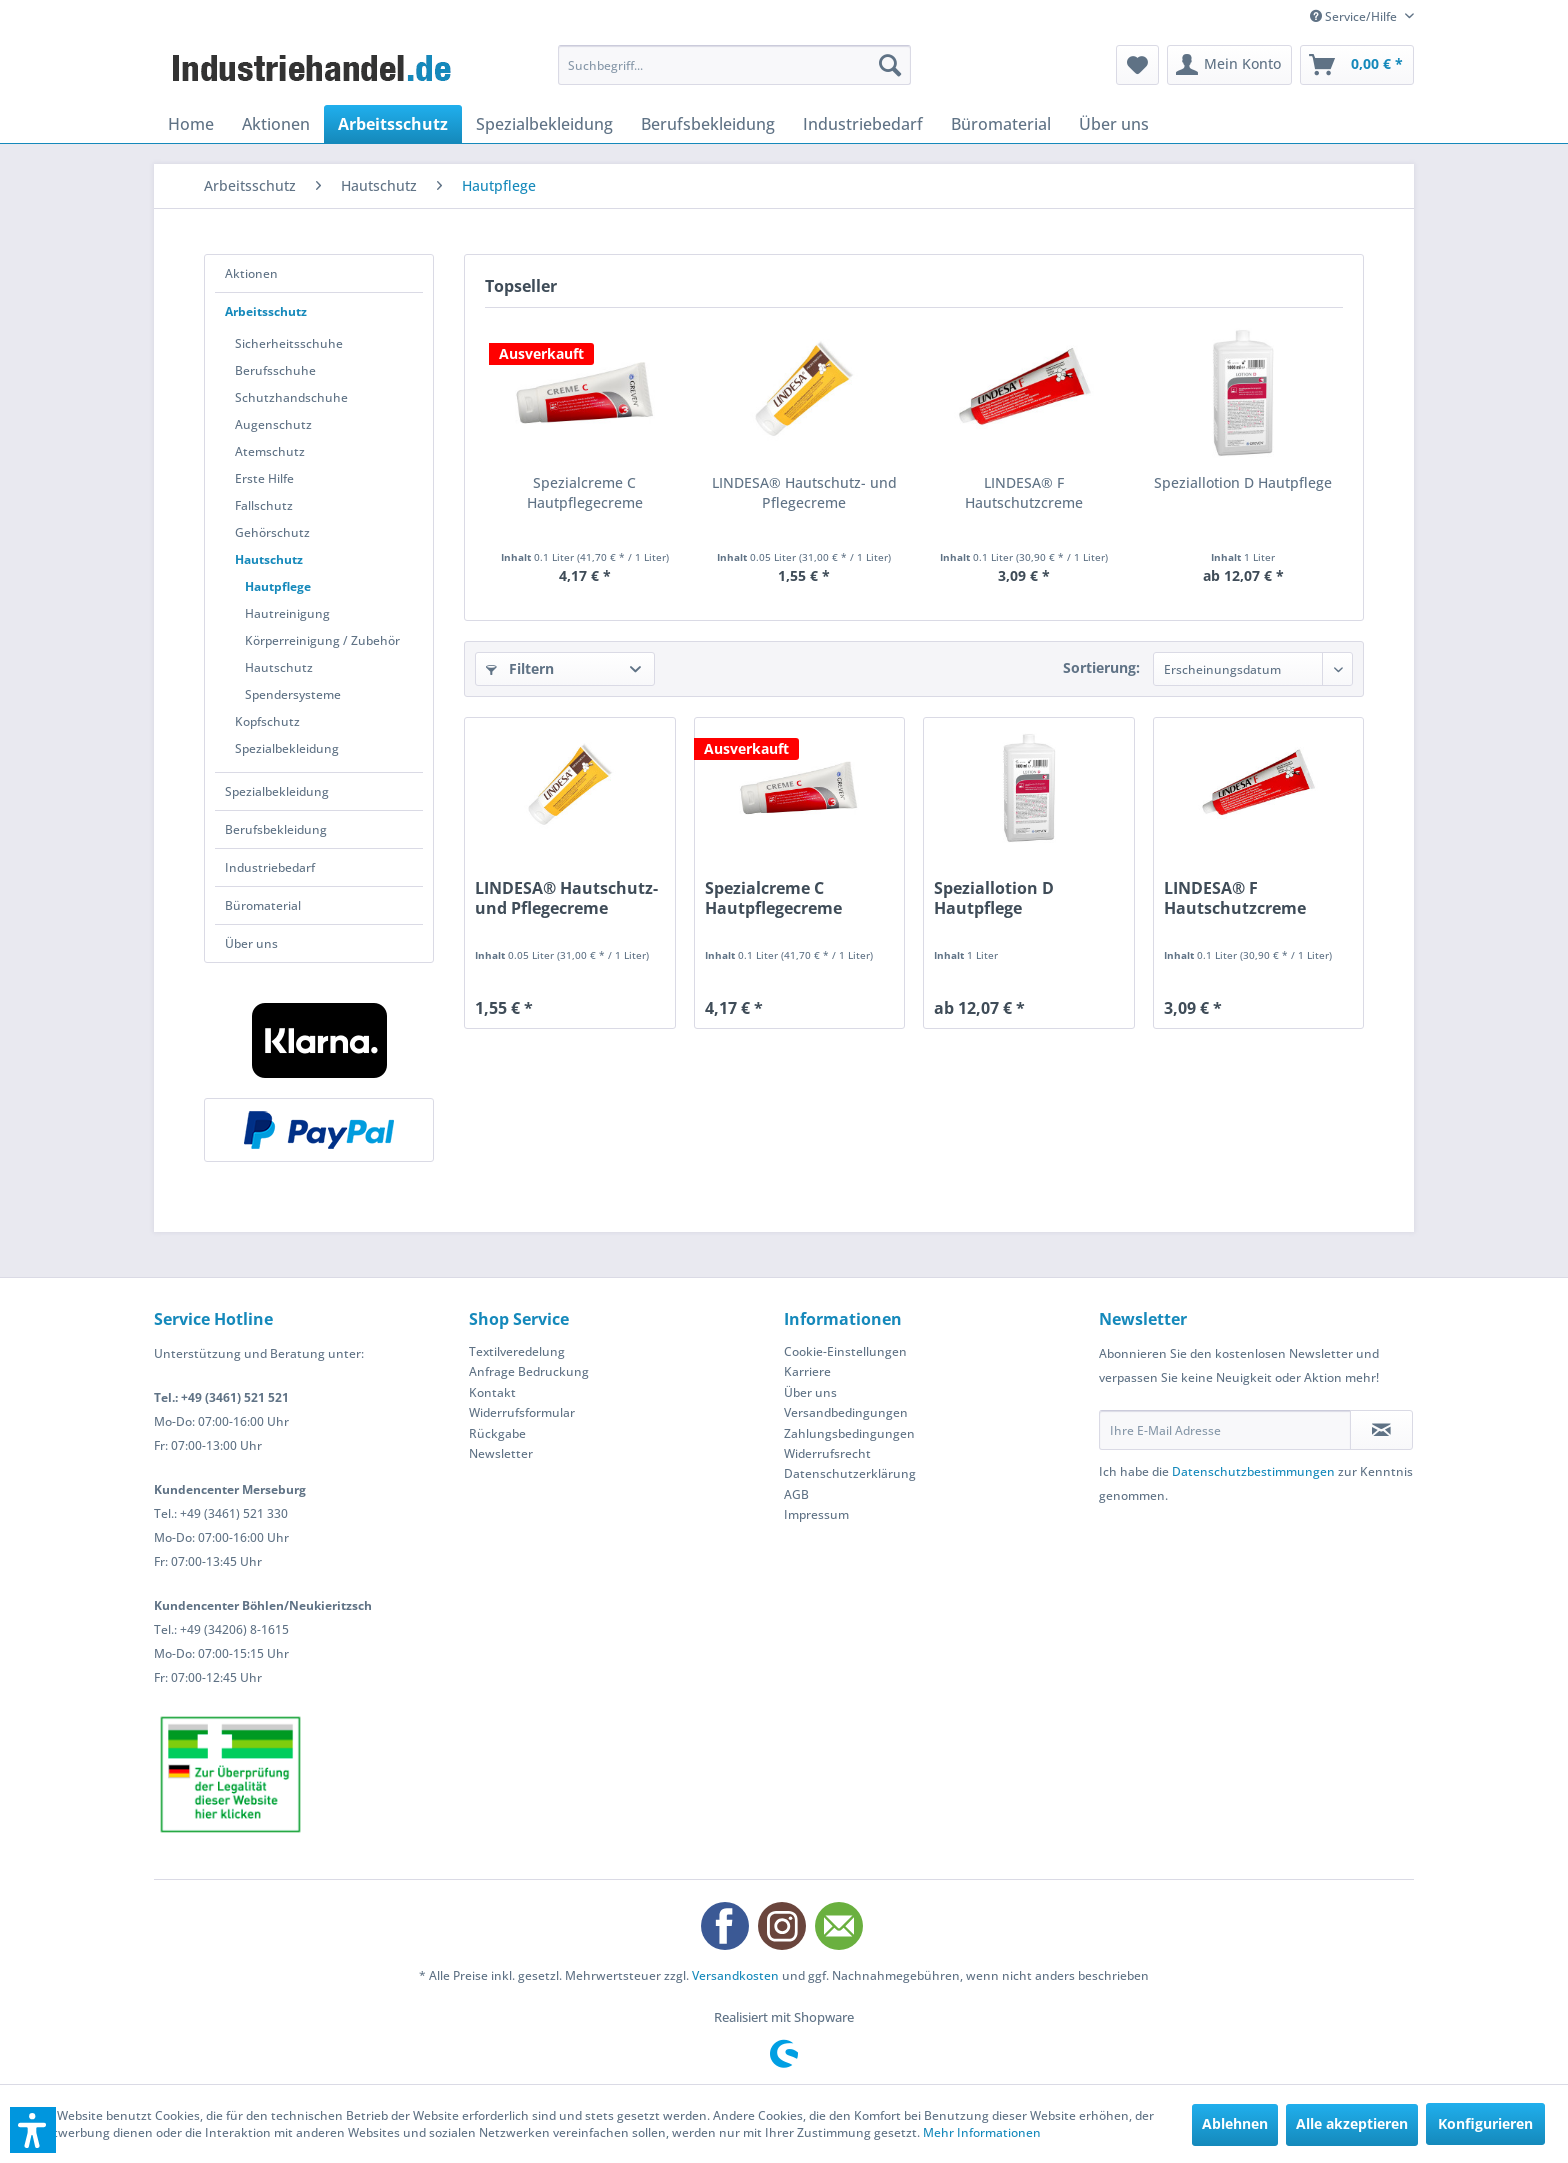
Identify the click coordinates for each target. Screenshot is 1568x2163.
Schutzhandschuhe (291, 397)
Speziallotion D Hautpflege (1243, 482)
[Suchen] (890, 65)
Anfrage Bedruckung (529, 1371)
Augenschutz (273, 424)
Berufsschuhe (275, 370)
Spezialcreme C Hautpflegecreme (585, 492)
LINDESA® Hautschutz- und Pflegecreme (804, 492)
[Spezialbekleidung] (544, 124)
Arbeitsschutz (266, 311)
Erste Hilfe (264, 478)
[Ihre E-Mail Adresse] (1225, 1430)
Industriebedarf (270, 867)
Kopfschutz (267, 721)
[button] (33, 2130)
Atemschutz (270, 451)
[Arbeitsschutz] (393, 124)
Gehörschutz (272, 532)
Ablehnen (1235, 2123)
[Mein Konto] (1229, 65)
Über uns (251, 943)
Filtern (520, 668)
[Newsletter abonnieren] (1381, 1430)
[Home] (191, 124)
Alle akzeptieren (1352, 2123)
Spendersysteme (293, 694)
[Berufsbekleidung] (708, 124)
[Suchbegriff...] (734, 65)
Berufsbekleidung (276, 829)
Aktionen (251, 273)
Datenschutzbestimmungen (1253, 1471)
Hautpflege (278, 586)
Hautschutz (269, 559)
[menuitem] (734, 65)
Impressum (816, 1514)
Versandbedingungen (846, 1412)
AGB (796, 1494)
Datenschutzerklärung (850, 1473)
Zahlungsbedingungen (849, 1433)
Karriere (807, 1371)
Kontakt (492, 1392)
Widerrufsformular (522, 1412)
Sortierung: (1101, 667)
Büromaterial (263, 905)
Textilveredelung (517, 1351)
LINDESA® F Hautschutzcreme (1024, 492)
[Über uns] (1114, 124)
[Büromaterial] (1001, 124)
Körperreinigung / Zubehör (322, 640)
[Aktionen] (276, 124)
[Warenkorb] (1357, 65)
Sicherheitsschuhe (289, 343)
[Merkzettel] (1137, 65)
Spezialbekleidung (287, 748)
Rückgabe (497, 1433)
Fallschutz (264, 505)
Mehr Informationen (982, 2132)
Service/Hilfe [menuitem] (1355, 16)
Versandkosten (735, 1975)
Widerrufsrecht (827, 1453)
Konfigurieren (1485, 2123)
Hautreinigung (287, 613)
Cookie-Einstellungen (845, 1351)
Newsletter (501, 1453)
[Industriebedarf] (863, 124)
